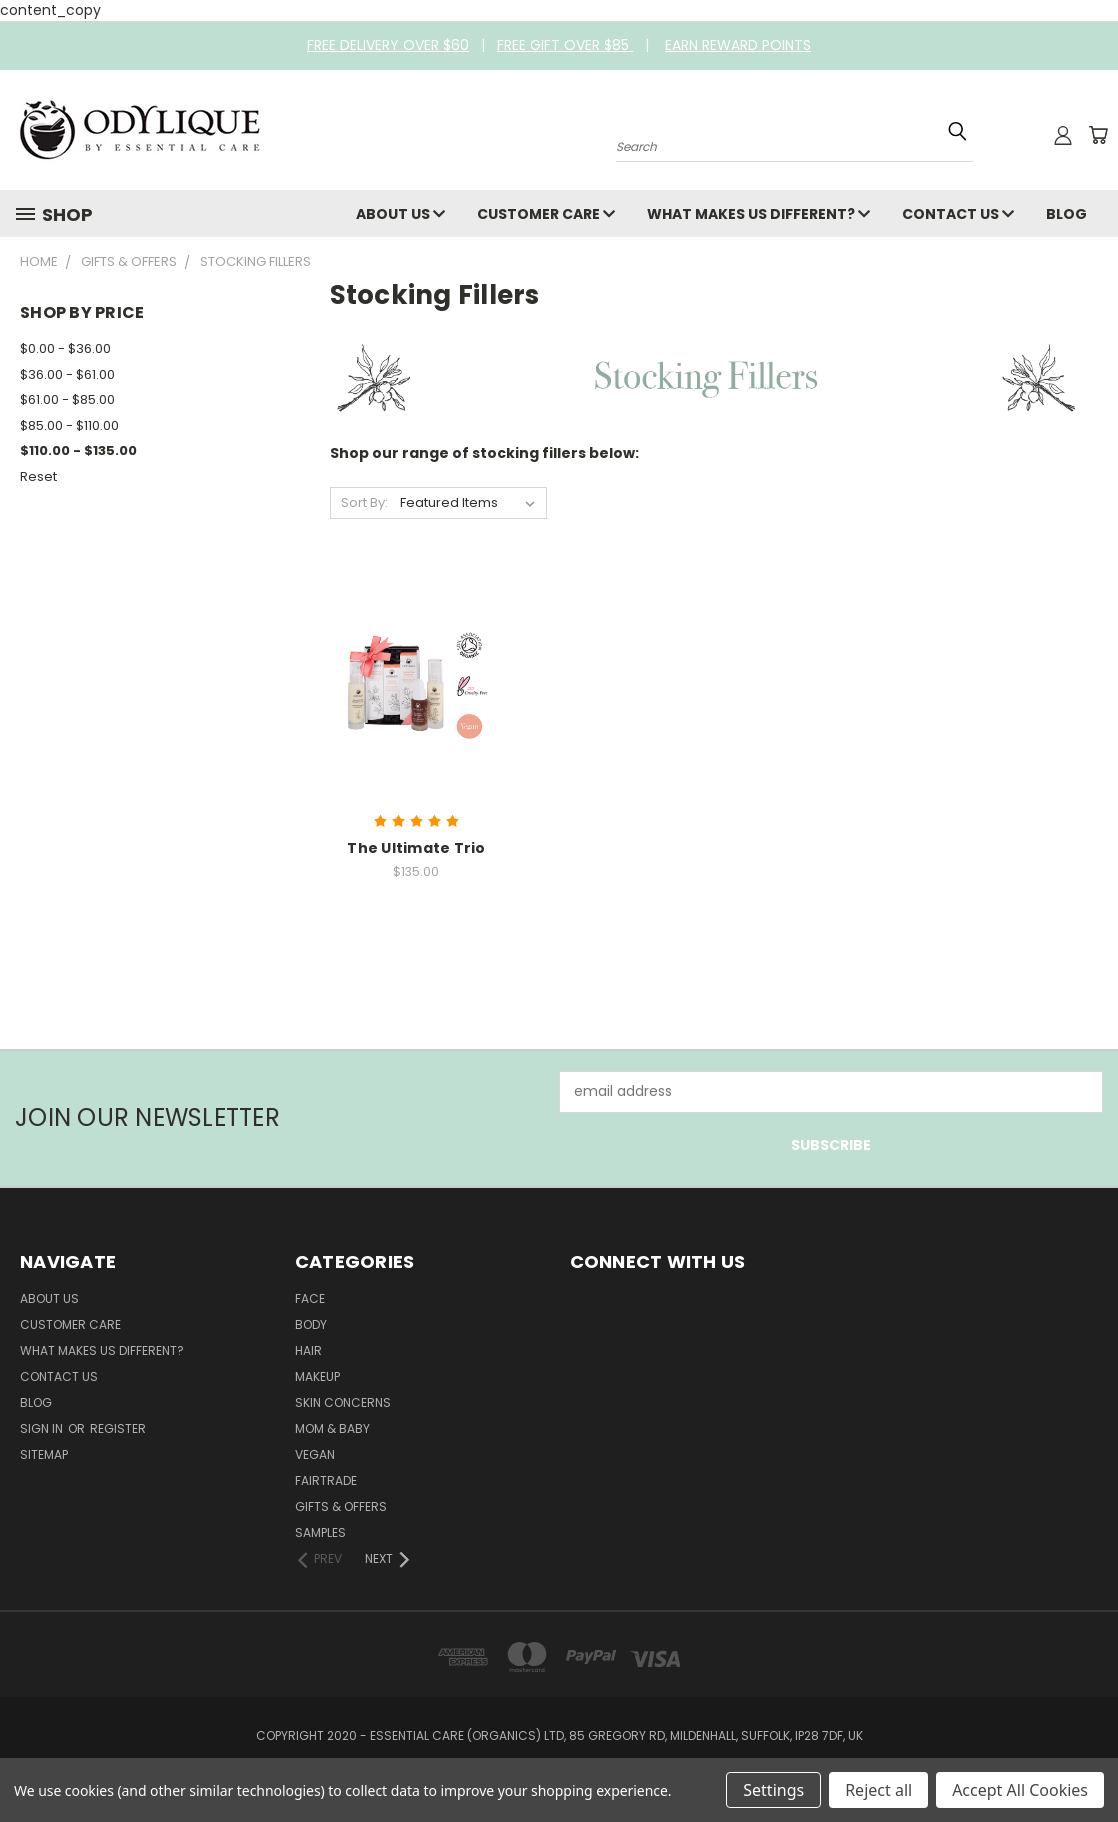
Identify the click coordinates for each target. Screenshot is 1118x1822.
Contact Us (958, 214)
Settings (773, 1790)
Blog (1066, 214)
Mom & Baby (332, 1428)
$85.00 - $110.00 (69, 425)
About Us (400, 214)
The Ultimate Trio (416, 848)
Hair (308, 1350)
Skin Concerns (343, 1402)
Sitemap (44, 1454)
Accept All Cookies (1020, 1790)
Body (311, 1324)
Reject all (878, 1790)
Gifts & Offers (341, 1506)
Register (118, 1428)
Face (310, 1298)
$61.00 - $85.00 (67, 399)
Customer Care (546, 214)
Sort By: (364, 502)
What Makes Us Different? (758, 214)
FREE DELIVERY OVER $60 (388, 45)
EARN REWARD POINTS (738, 45)
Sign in (43, 1428)
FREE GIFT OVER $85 (565, 45)
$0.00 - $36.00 (65, 348)
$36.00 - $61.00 (67, 374)
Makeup (317, 1376)
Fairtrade (326, 1480)
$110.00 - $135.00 (78, 450)
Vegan (315, 1454)
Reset (38, 476)
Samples (320, 1532)
